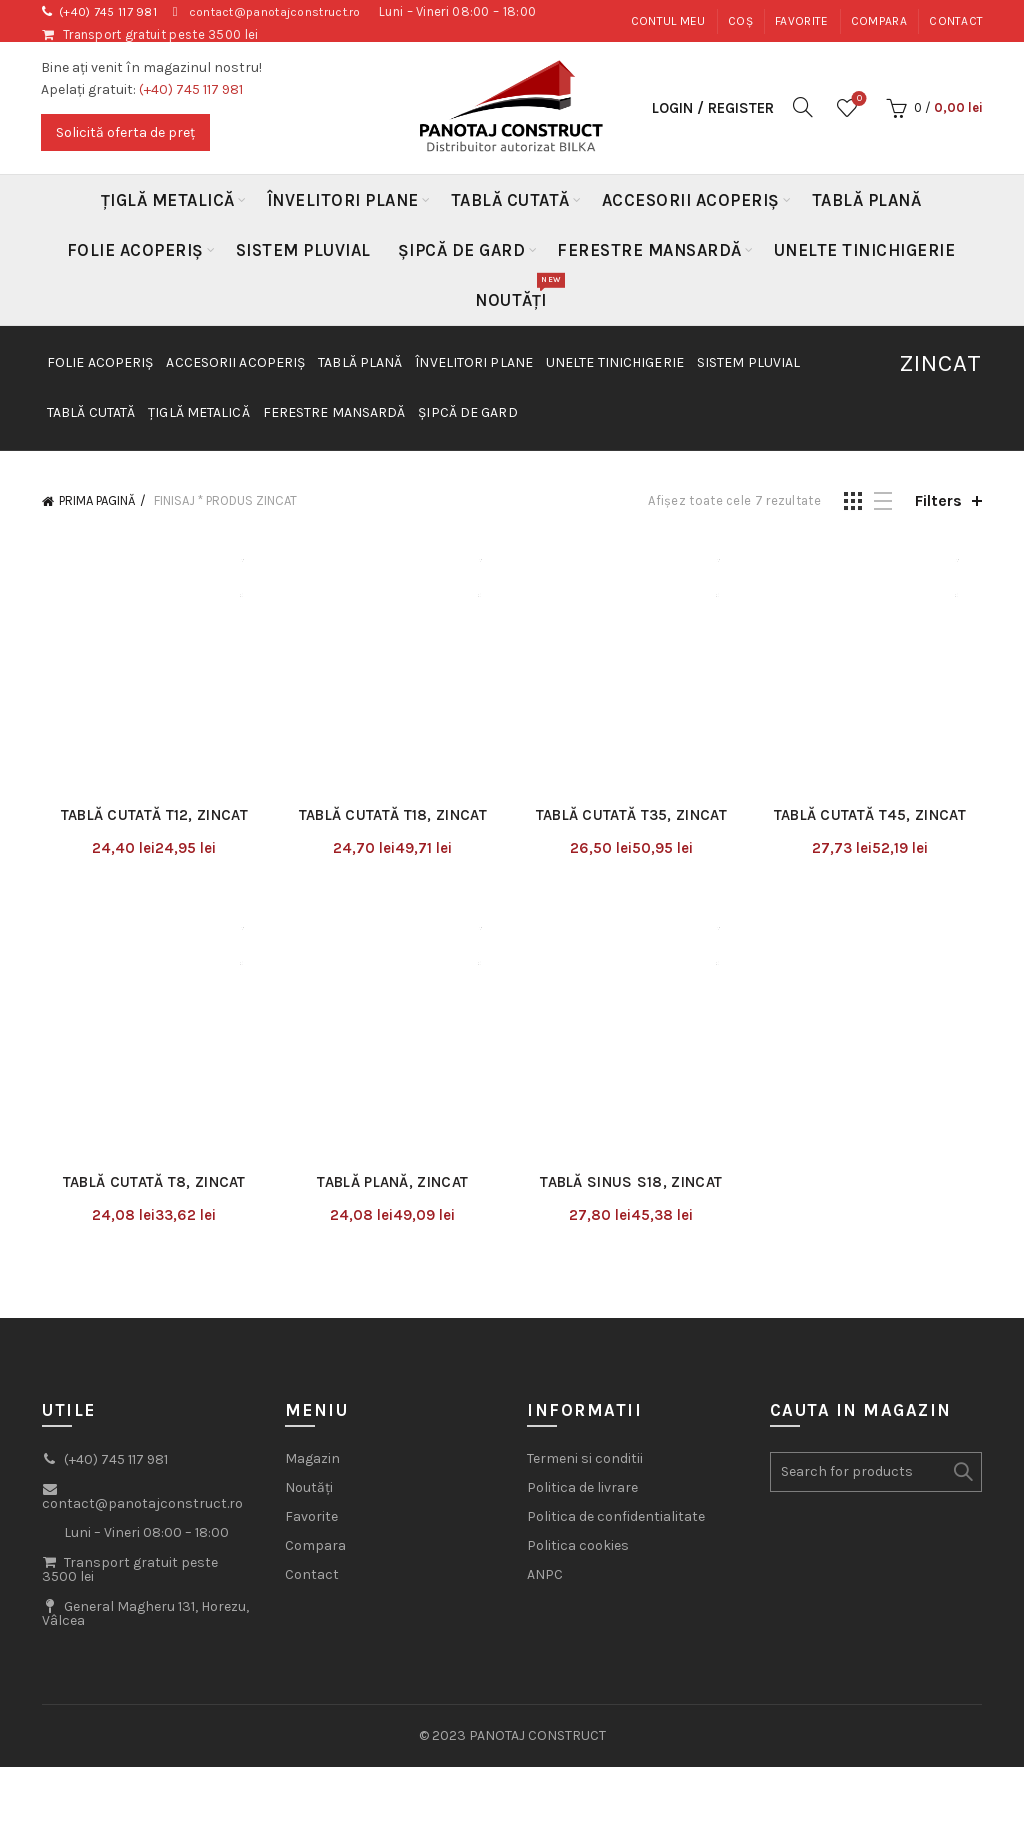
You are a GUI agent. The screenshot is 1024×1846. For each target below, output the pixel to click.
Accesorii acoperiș (691, 200)
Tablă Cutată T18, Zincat (391, 706)
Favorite (801, 21)
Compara (879, 21)
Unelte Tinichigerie (865, 250)
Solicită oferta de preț (125, 132)
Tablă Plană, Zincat (390, 965)
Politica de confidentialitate (616, 1299)
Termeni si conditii (585, 1241)
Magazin (312, 1241)
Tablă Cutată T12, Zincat (148, 706)
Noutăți (517, 292)
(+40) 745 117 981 (113, 11)
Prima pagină (97, 500)
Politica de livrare (582, 1270)
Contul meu (668, 21)
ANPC (545, 1357)
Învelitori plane (343, 200)
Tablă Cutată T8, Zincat (148, 965)
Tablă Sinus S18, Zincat (633, 965)
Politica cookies (578, 1328)
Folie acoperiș (135, 250)
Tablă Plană (867, 200)
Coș (740, 21)
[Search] (803, 107)
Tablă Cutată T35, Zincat (633, 706)
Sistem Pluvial (303, 250)
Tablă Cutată (510, 200)
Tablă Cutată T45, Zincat (876, 706)
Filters (938, 500)
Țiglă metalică (168, 200)
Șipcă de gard (462, 250)
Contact (956, 21)
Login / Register (713, 108)
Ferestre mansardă (649, 250)
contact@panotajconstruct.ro (291, 11)
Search (962, 1255)
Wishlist (857, 99)
